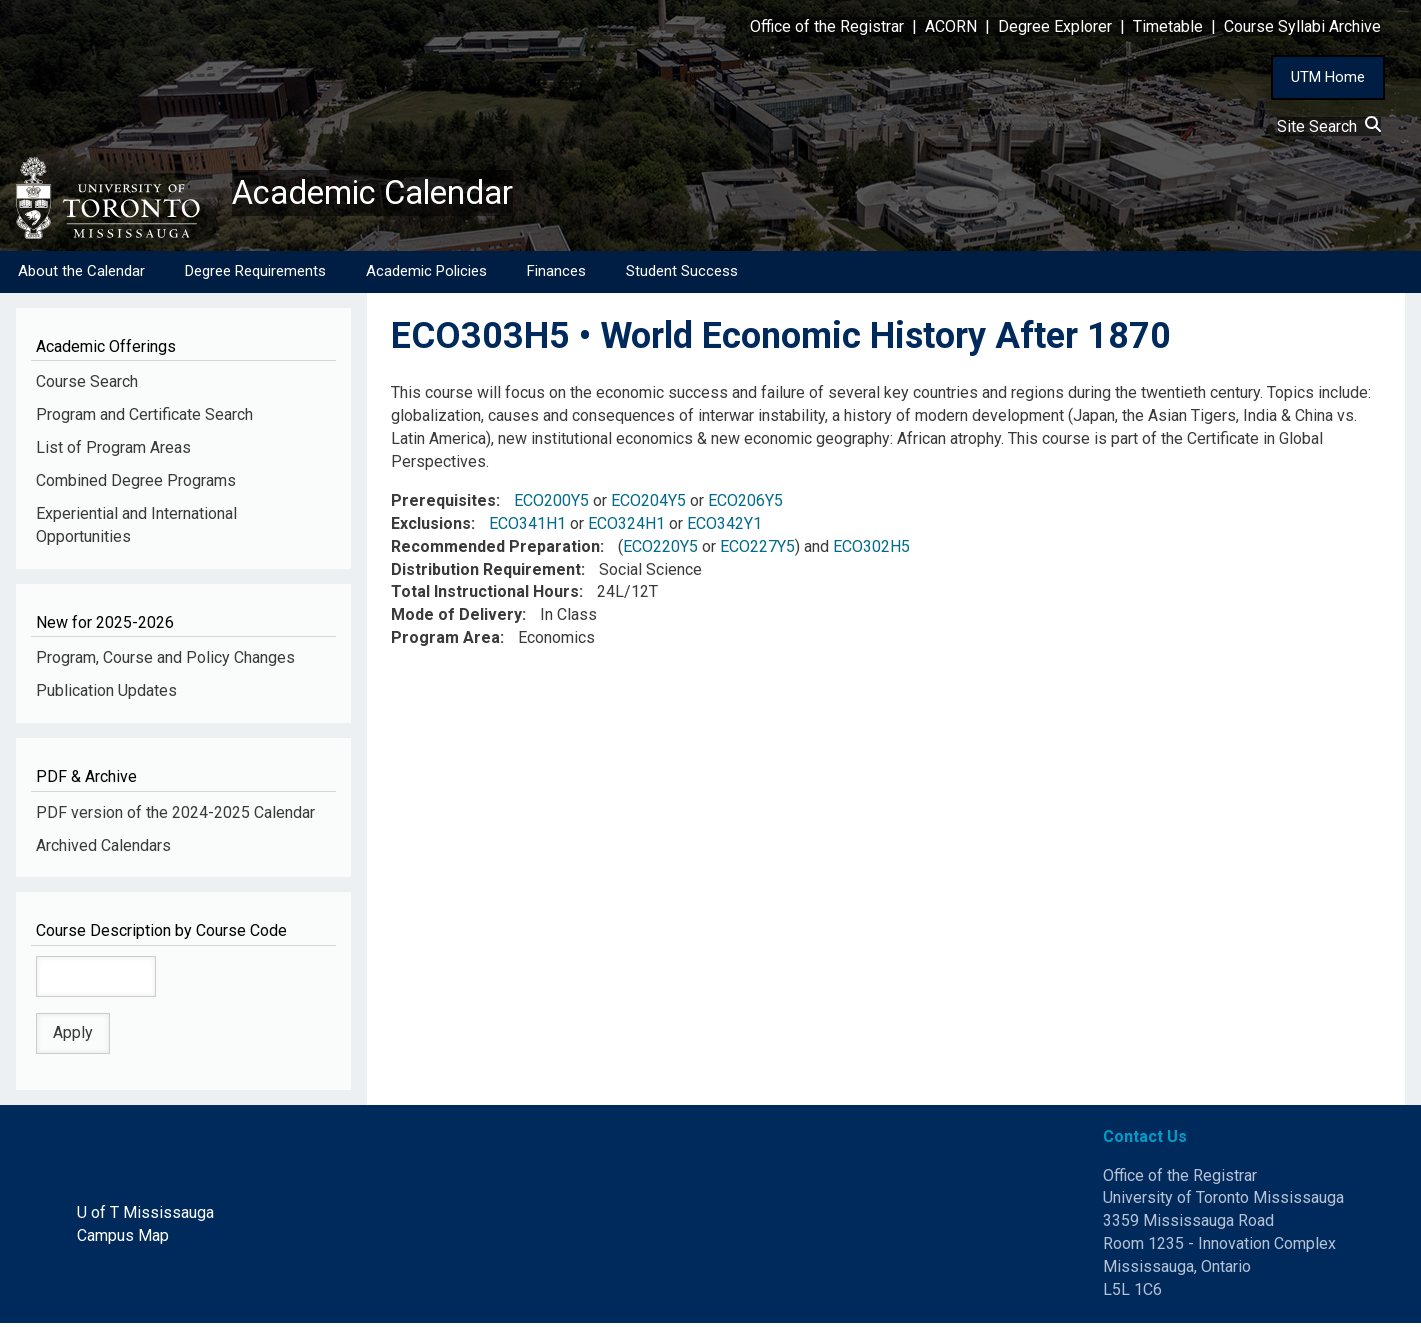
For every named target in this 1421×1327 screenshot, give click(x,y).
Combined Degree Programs (136, 484)
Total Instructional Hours (485, 595)
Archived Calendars (103, 848)
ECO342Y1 (724, 527)
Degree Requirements (255, 275)
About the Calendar (81, 275)
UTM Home (1328, 77)
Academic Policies (426, 275)
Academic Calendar (388, 195)
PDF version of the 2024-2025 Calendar (175, 815)
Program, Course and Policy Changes (165, 661)
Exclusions (431, 527)
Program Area (445, 641)
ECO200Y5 (551, 504)
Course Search (87, 385)
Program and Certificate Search (144, 418)
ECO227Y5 (757, 550)
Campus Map (123, 1239)
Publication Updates (106, 694)
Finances (556, 275)
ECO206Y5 (745, 504)
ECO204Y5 (648, 504)
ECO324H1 (626, 527)
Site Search (1329, 126)
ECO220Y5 (660, 550)
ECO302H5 (871, 550)
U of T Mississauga (145, 1216)
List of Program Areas (113, 451)
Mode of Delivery (456, 618)
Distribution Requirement (486, 572)
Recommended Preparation (495, 550)
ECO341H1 (527, 527)
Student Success (682, 275)
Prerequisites (443, 504)
